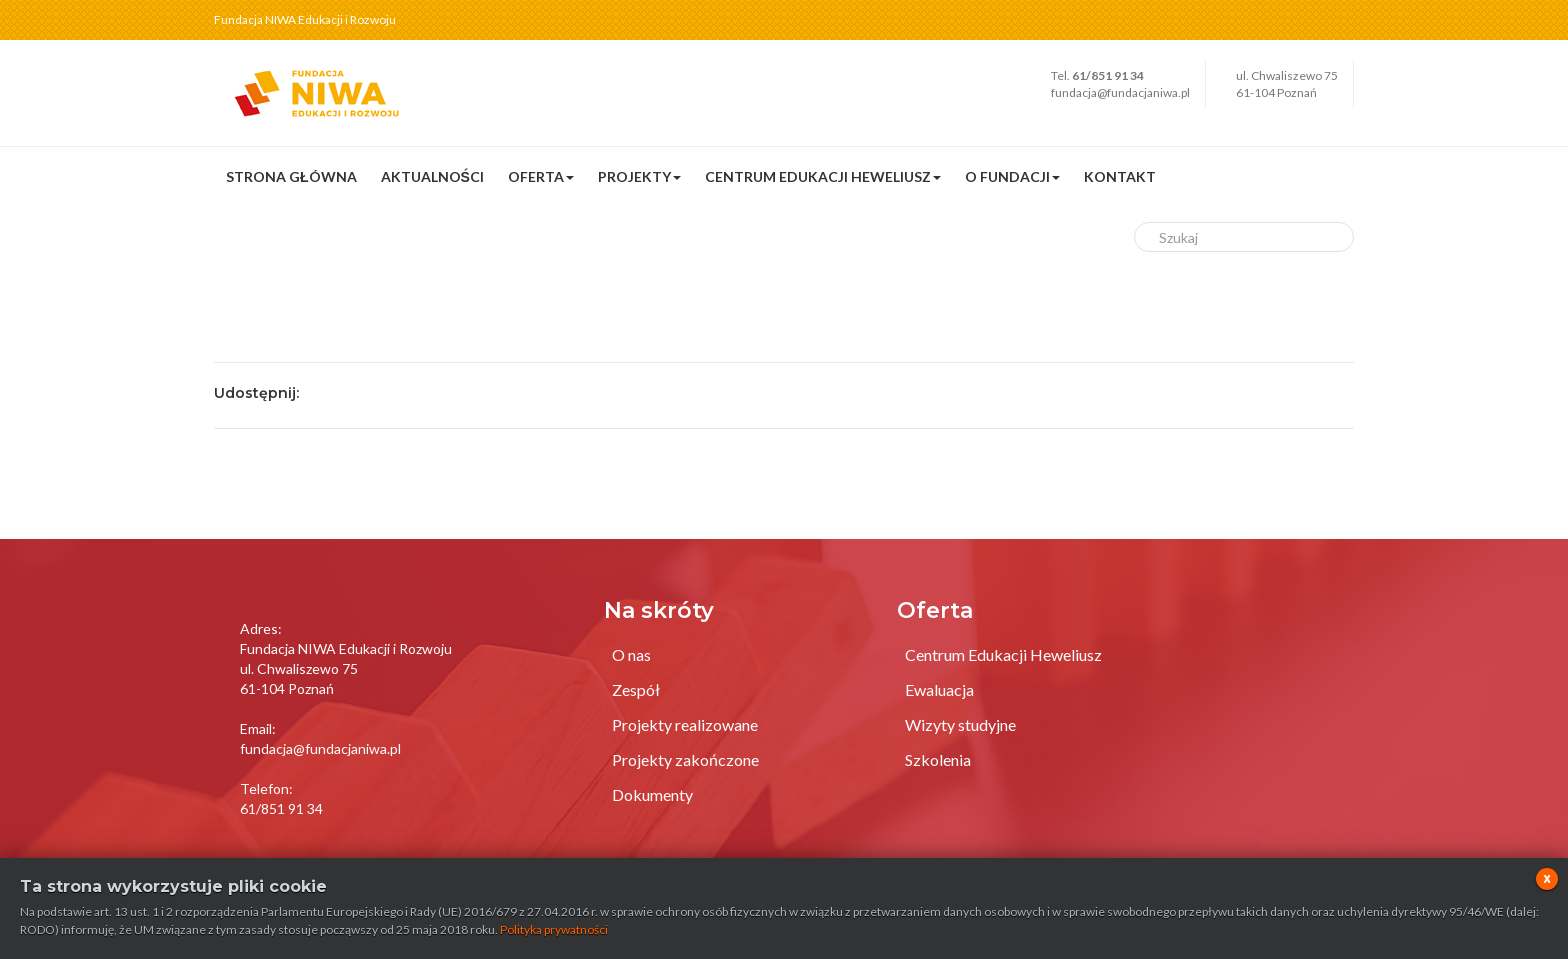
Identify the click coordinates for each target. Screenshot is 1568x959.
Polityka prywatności (554, 929)
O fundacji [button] (1012, 176)
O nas (631, 654)
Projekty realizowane (685, 724)
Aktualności (432, 176)
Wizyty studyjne (960, 724)
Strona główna (291, 176)
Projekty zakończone (685, 759)
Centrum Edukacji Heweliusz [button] (823, 176)
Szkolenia (938, 759)
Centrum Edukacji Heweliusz (1003, 654)
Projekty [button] (639, 176)
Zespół (636, 689)
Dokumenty (652, 794)
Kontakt (1120, 176)
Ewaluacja (939, 689)
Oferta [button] (541, 176)
